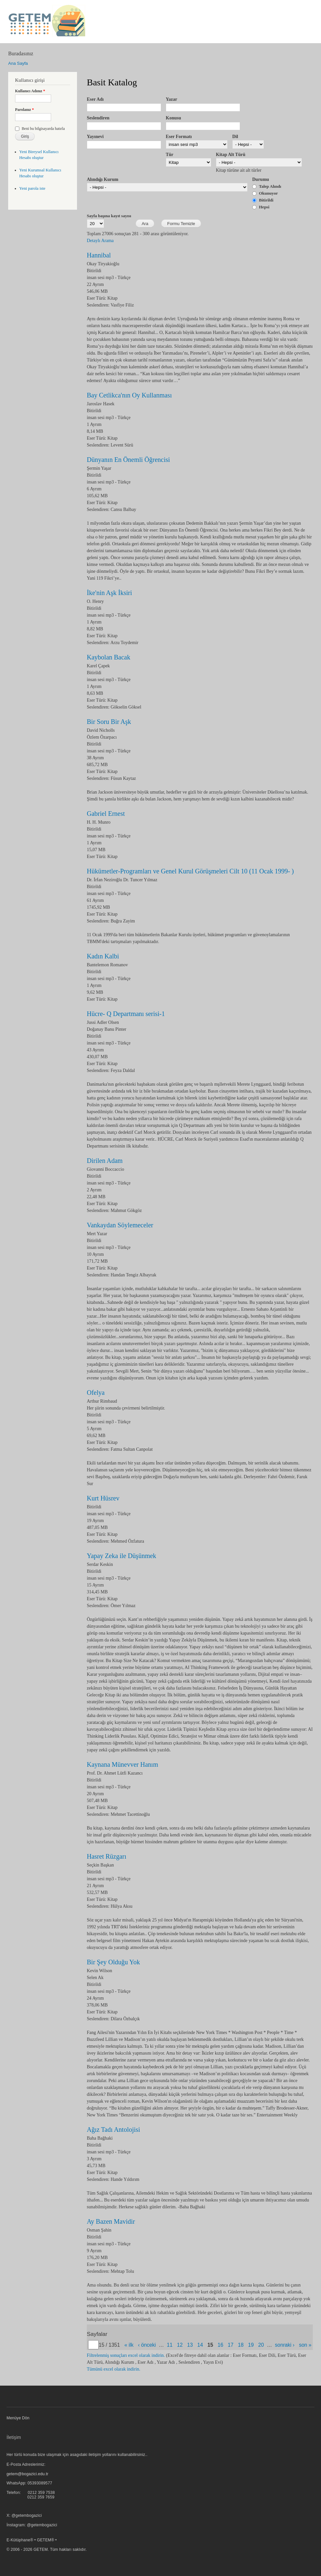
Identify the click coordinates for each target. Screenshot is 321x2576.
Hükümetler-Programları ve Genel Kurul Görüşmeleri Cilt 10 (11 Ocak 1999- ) (190, 871)
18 (240, 2345)
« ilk (129, 2345)
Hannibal (99, 255)
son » (305, 2345)
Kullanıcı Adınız (30, 91)
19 (251, 2345)
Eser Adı (95, 99)
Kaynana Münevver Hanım (122, 1764)
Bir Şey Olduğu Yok (113, 1962)
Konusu (173, 117)
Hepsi (264, 206)
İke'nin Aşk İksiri (109, 592)
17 (230, 2345)
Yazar (171, 99)
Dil (235, 136)
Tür (169, 154)
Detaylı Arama (100, 240)
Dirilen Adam (105, 1160)
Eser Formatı (179, 136)
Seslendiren (98, 117)
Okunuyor (268, 193)
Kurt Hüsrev (103, 1498)
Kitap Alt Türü (230, 154)
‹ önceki (147, 2345)
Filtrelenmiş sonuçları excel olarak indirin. (126, 2355)
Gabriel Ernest (106, 813)
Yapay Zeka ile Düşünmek (121, 1555)
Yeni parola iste (32, 188)
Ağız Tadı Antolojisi (113, 2129)
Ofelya (95, 1392)
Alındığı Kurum (102, 179)
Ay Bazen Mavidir (111, 2221)
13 (190, 2345)
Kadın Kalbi (103, 956)
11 (169, 2345)
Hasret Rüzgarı (106, 1856)
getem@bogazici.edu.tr (27, 2474)
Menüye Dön (18, 2418)
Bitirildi (266, 200)
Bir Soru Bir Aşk (109, 721)
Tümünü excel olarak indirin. (113, 2369)
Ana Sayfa (18, 63)
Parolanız (24, 109)
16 (220, 2345)
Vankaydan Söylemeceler (120, 1225)
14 (200, 2345)
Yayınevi (95, 136)
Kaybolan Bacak (108, 657)
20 (261, 2345)
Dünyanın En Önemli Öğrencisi (128, 459)
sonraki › (284, 2345)
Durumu (260, 179)
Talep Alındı (270, 186)
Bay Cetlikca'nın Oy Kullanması (129, 395)
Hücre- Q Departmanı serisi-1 (126, 1013)
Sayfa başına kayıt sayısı (109, 215)
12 (179, 2345)
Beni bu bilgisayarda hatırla (43, 128)
